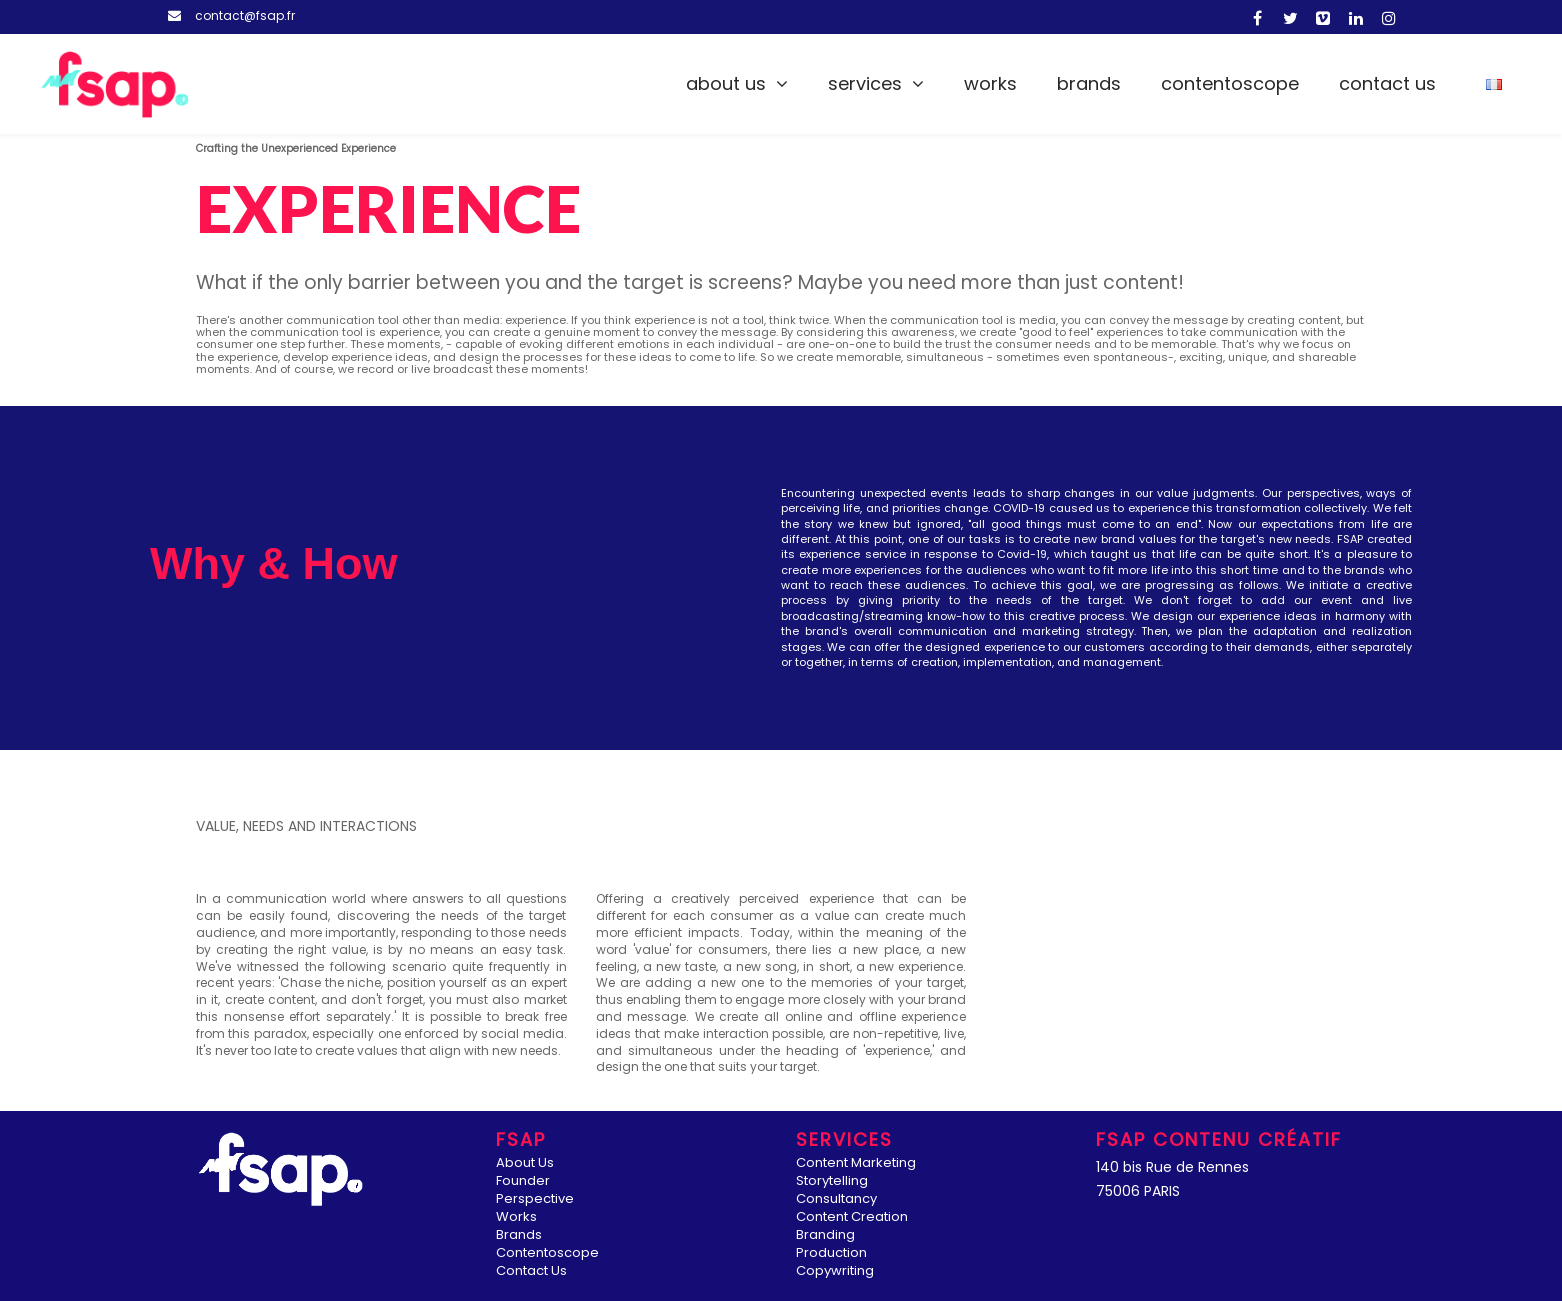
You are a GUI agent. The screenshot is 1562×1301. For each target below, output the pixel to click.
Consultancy (836, 1199)
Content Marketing (856, 1163)
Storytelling (832, 1181)
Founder (523, 1181)
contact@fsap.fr (245, 15)
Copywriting (835, 1271)
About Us (726, 83)
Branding (825, 1235)
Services (865, 83)
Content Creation (852, 1217)
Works (990, 83)
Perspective (535, 1199)
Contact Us (1387, 83)
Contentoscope (1230, 83)
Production (831, 1253)
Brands (1089, 83)
